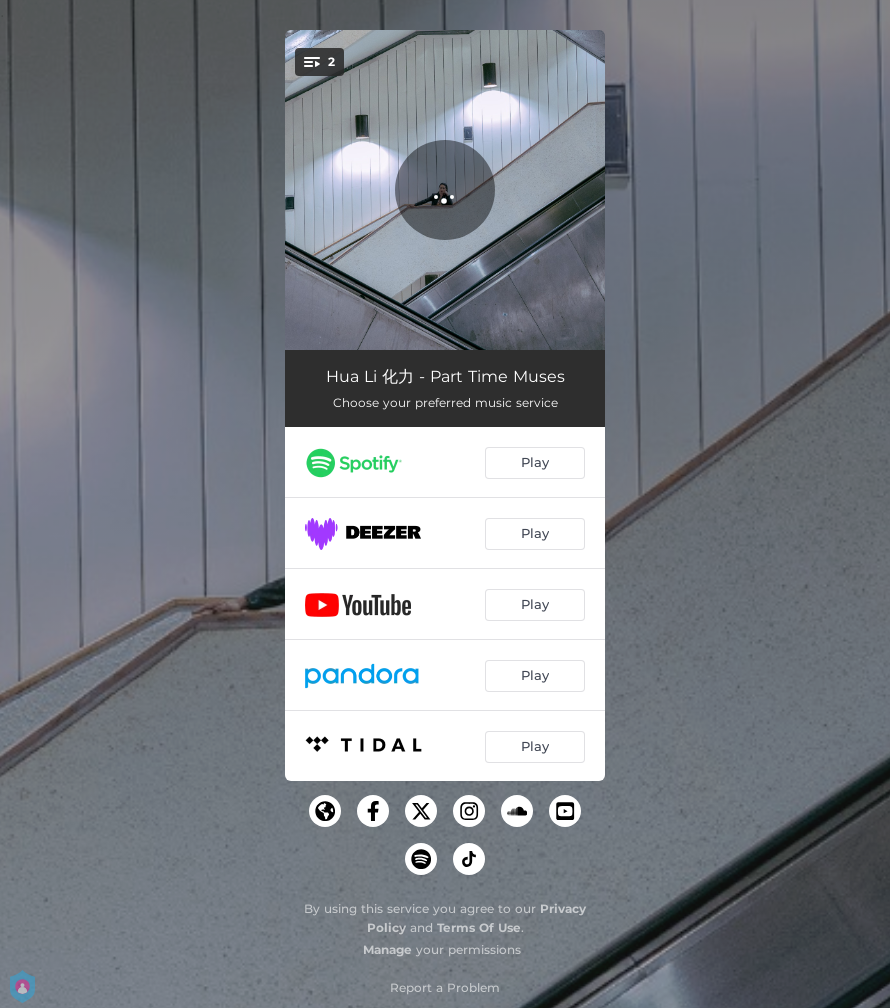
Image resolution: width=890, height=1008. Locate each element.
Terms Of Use (479, 927)
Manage (387, 949)
